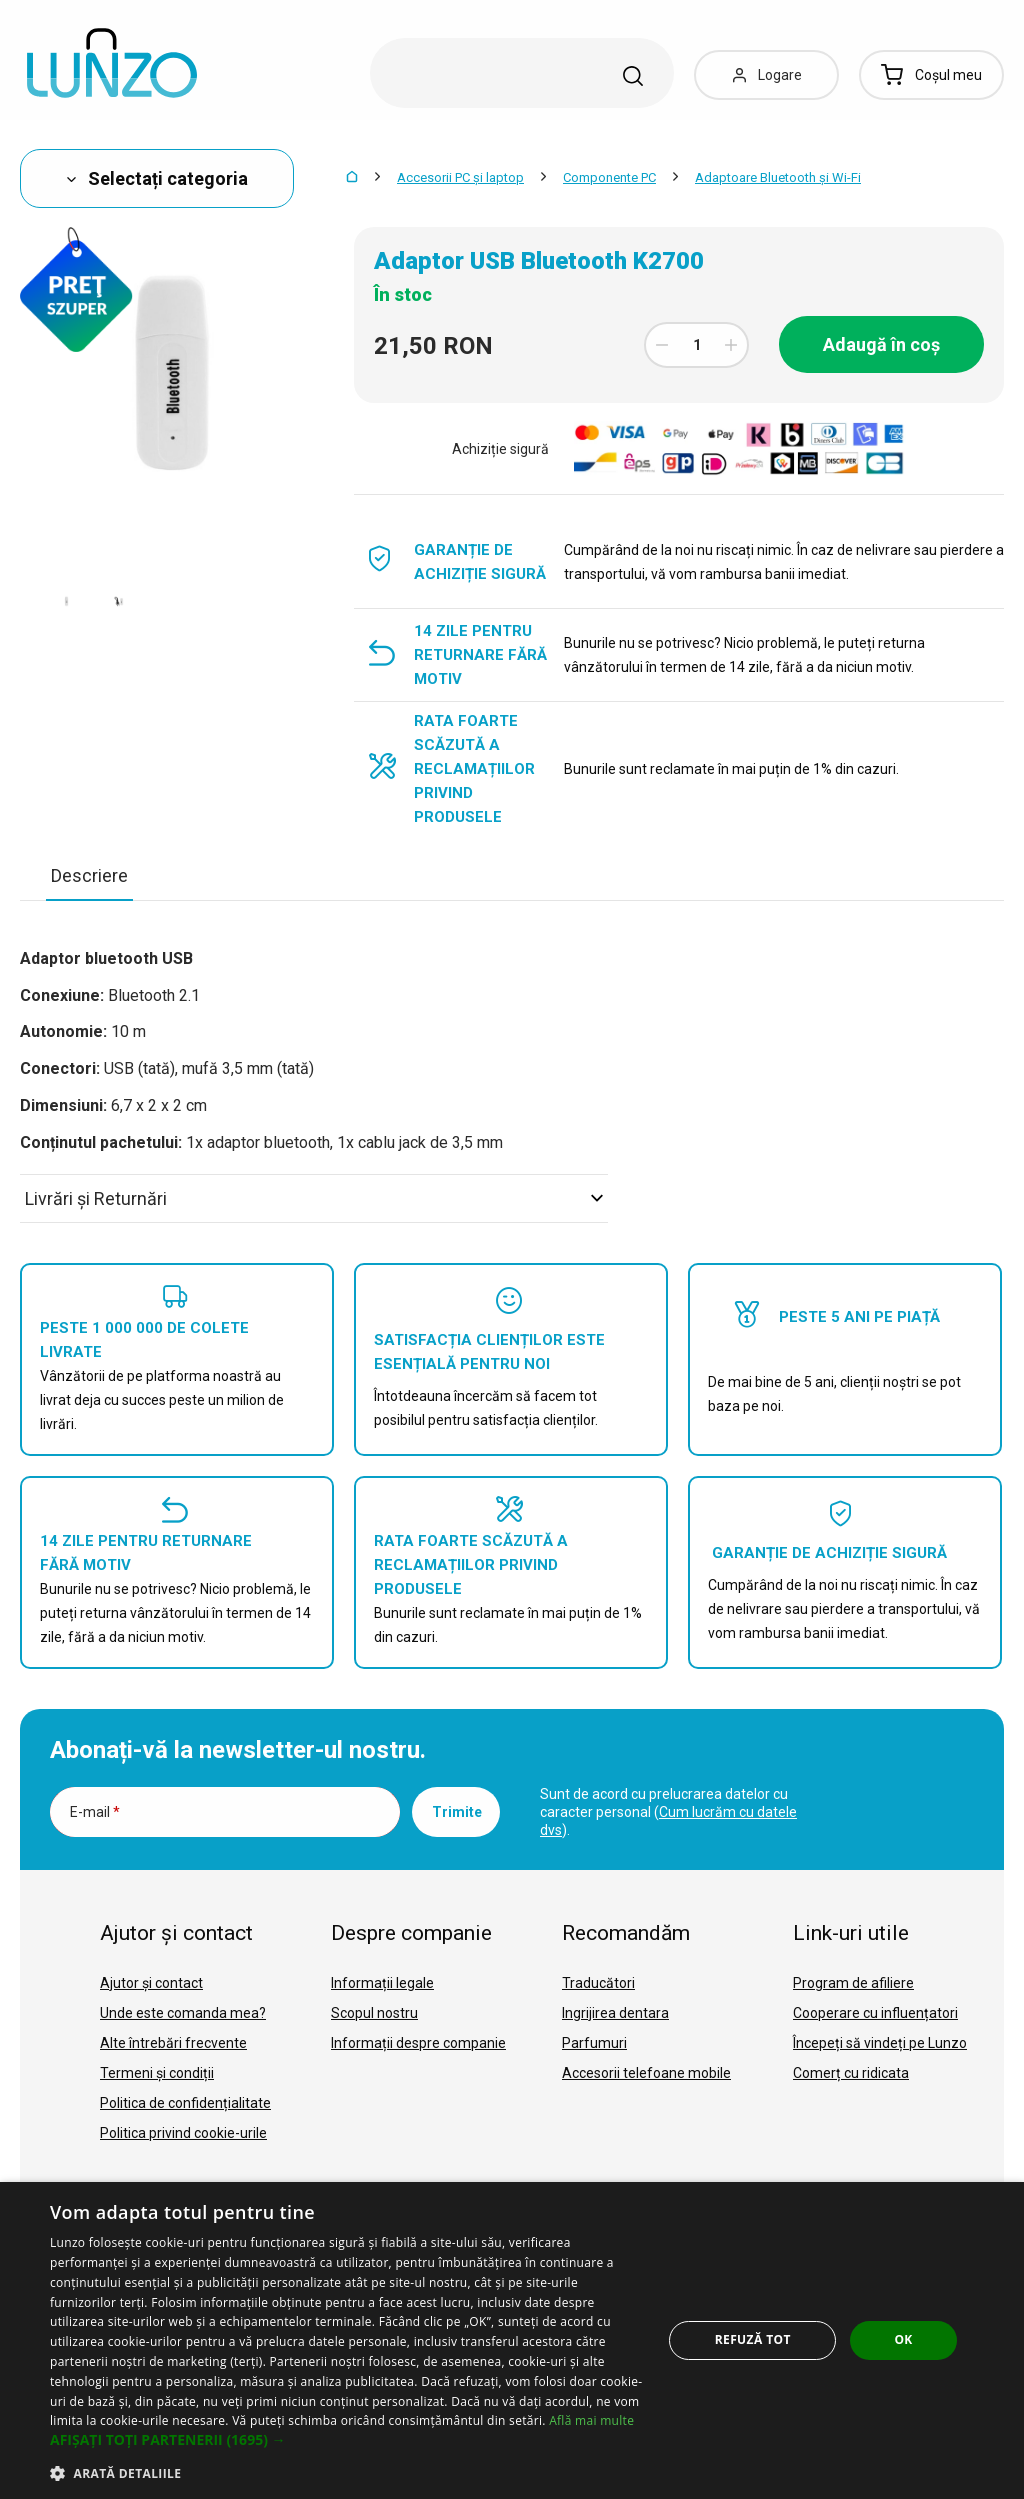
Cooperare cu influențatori (875, 2013)
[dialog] (512, 2340)
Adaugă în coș (881, 344)
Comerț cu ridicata (851, 2073)
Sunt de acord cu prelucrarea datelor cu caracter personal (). (668, 1812)
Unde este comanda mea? (183, 2013)
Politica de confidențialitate (185, 2103)
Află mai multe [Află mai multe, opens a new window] (591, 2420)
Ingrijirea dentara (615, 2013)
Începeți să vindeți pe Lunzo (880, 2043)
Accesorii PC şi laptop (460, 177)
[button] (347, 2440)
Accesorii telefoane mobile (646, 2073)
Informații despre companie (418, 2043)
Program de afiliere (853, 1983)
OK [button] (903, 2339)
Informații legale (382, 1983)
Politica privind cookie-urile (183, 2133)
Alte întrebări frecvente (173, 2043)
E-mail (95, 1812)
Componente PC (609, 177)
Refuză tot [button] (753, 2339)
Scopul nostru (374, 2013)
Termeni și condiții (157, 2073)
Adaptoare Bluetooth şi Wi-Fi (778, 177)
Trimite (457, 1812)
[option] (66, 601)
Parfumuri (594, 2043)
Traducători (598, 1983)
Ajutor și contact (151, 1983)
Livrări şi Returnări (314, 1198)
